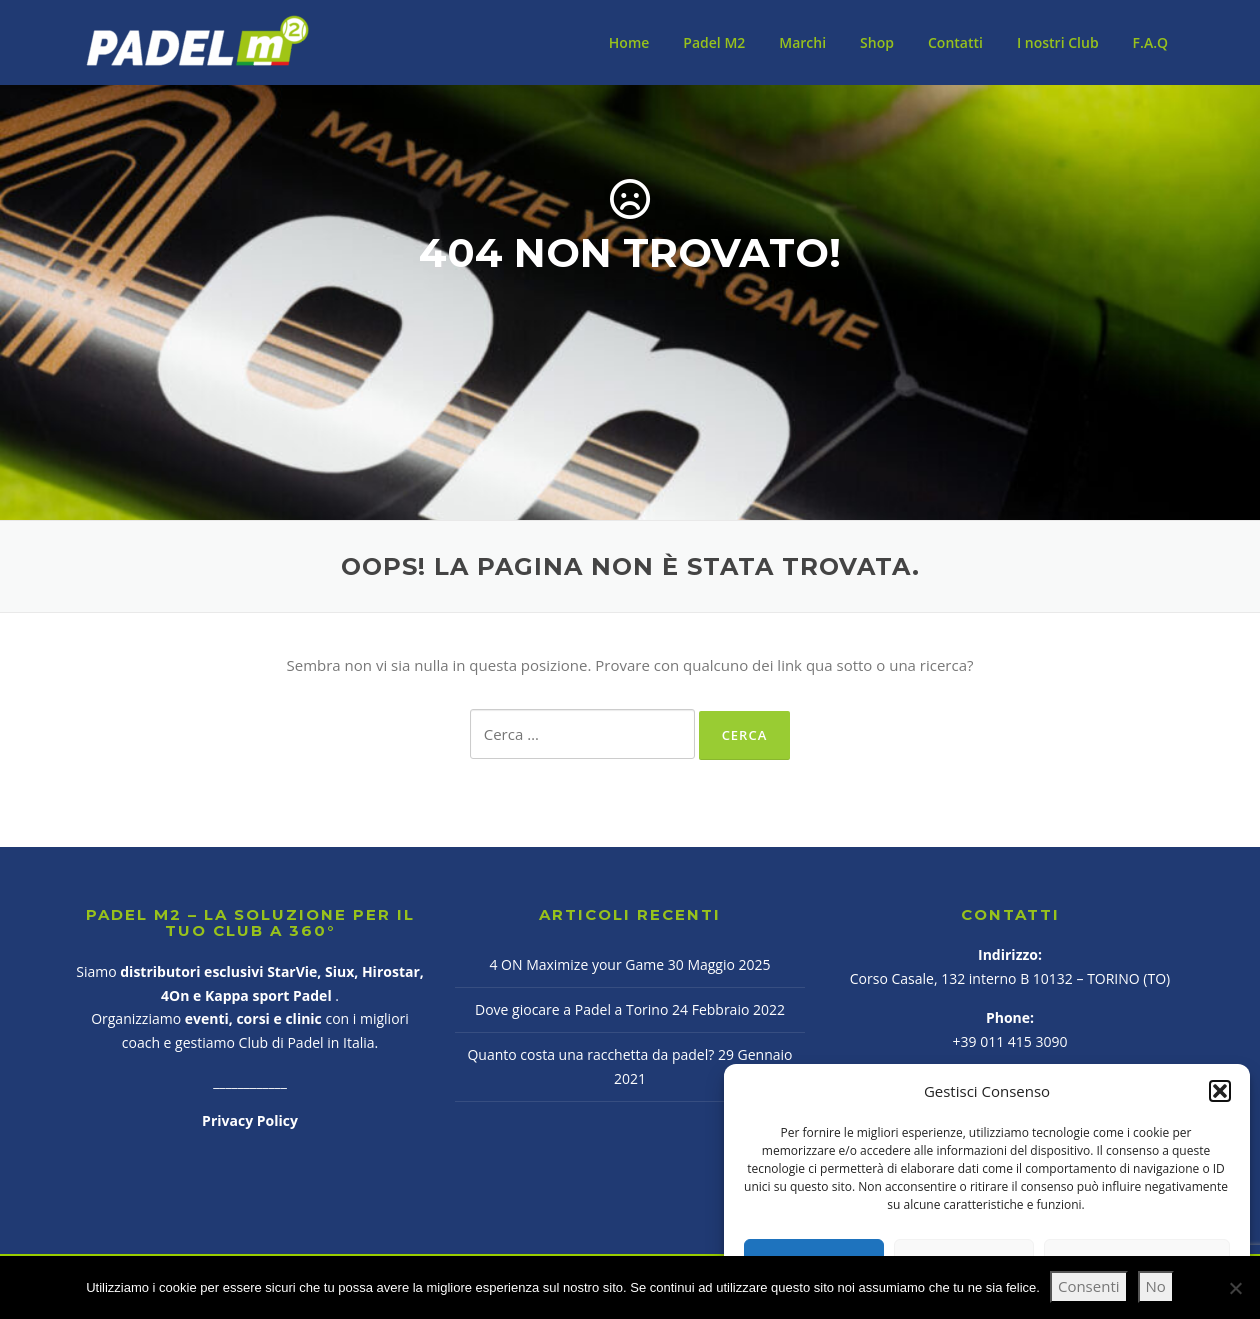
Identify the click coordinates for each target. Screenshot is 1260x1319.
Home (629, 42)
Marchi (802, 42)
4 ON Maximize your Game (576, 964)
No (1156, 1286)
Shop (877, 42)
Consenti (1089, 1286)
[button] (1220, 1091)
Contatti (955, 42)
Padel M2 (714, 42)
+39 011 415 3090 (1010, 1041)
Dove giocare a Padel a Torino (571, 1009)
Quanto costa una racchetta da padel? (590, 1054)
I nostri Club (1058, 42)
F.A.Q (1150, 42)
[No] (1235, 1288)
